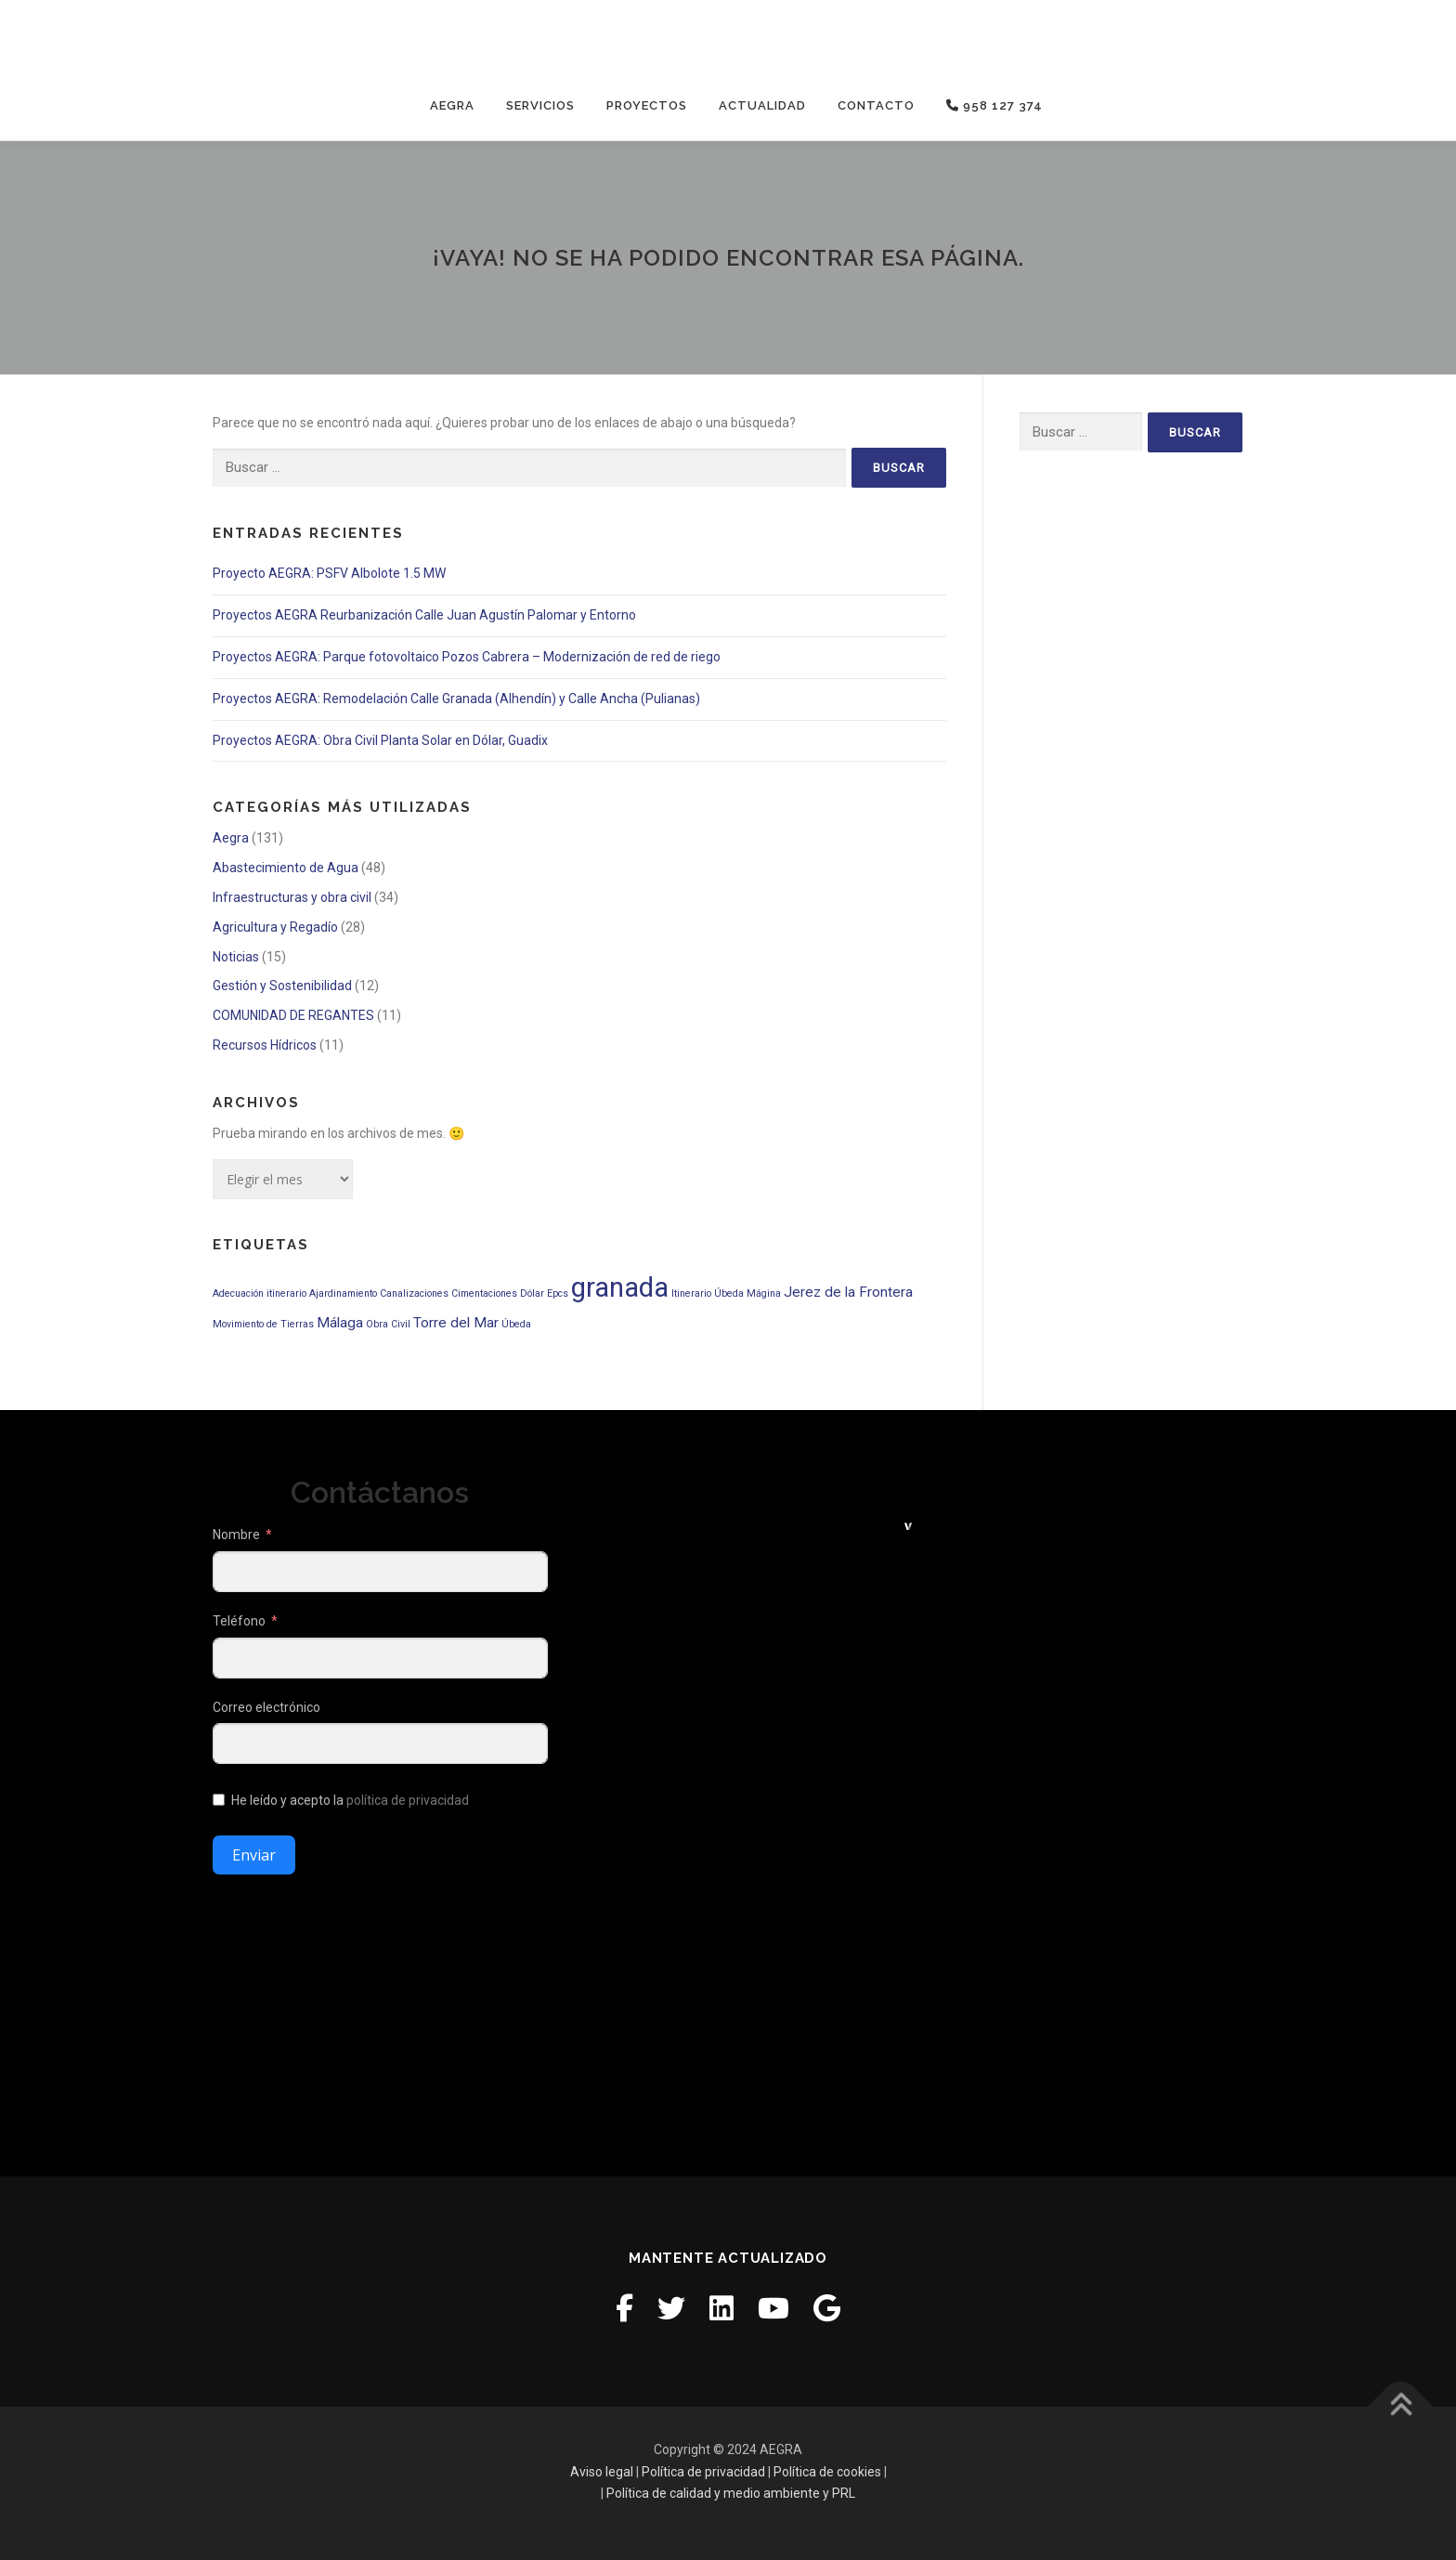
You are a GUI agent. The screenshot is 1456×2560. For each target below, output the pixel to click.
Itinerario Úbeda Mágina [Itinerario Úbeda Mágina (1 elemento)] (726, 1293)
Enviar (254, 1855)
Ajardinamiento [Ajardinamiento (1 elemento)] (343, 1293)
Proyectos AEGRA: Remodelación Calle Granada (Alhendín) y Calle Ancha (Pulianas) (456, 698)
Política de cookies (827, 2470)
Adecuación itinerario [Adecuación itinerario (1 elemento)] (259, 1293)
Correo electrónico (266, 1707)
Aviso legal (601, 2470)
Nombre (236, 1534)
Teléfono (239, 1620)
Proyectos (646, 105)
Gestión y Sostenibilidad (282, 985)
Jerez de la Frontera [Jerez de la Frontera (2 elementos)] (848, 1291)
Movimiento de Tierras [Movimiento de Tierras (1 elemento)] (263, 1324)
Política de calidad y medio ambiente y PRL (730, 2493)
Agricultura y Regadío (275, 927)
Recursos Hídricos (265, 1045)
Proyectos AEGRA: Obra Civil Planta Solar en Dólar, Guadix (380, 739)
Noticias (236, 955)
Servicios (540, 105)
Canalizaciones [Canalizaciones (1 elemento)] (414, 1293)
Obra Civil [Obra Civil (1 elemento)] (388, 1324)
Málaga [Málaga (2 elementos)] (340, 1322)
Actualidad (762, 105)
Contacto (876, 105)
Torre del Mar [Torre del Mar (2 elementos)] (456, 1322)
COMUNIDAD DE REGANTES (293, 1015)
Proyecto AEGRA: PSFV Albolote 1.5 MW (329, 573)
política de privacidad (407, 1800)
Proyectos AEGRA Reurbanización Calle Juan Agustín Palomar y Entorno (424, 614)
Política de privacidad (703, 2470)
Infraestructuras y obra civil (292, 897)
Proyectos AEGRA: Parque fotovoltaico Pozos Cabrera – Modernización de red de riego (467, 656)
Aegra (452, 105)
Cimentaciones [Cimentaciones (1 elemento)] (484, 1293)
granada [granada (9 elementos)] (620, 1286)
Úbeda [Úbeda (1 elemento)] (516, 1324)
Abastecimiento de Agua (285, 867)
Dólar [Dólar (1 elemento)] (532, 1293)
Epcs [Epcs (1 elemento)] (557, 1293)
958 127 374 (994, 105)
